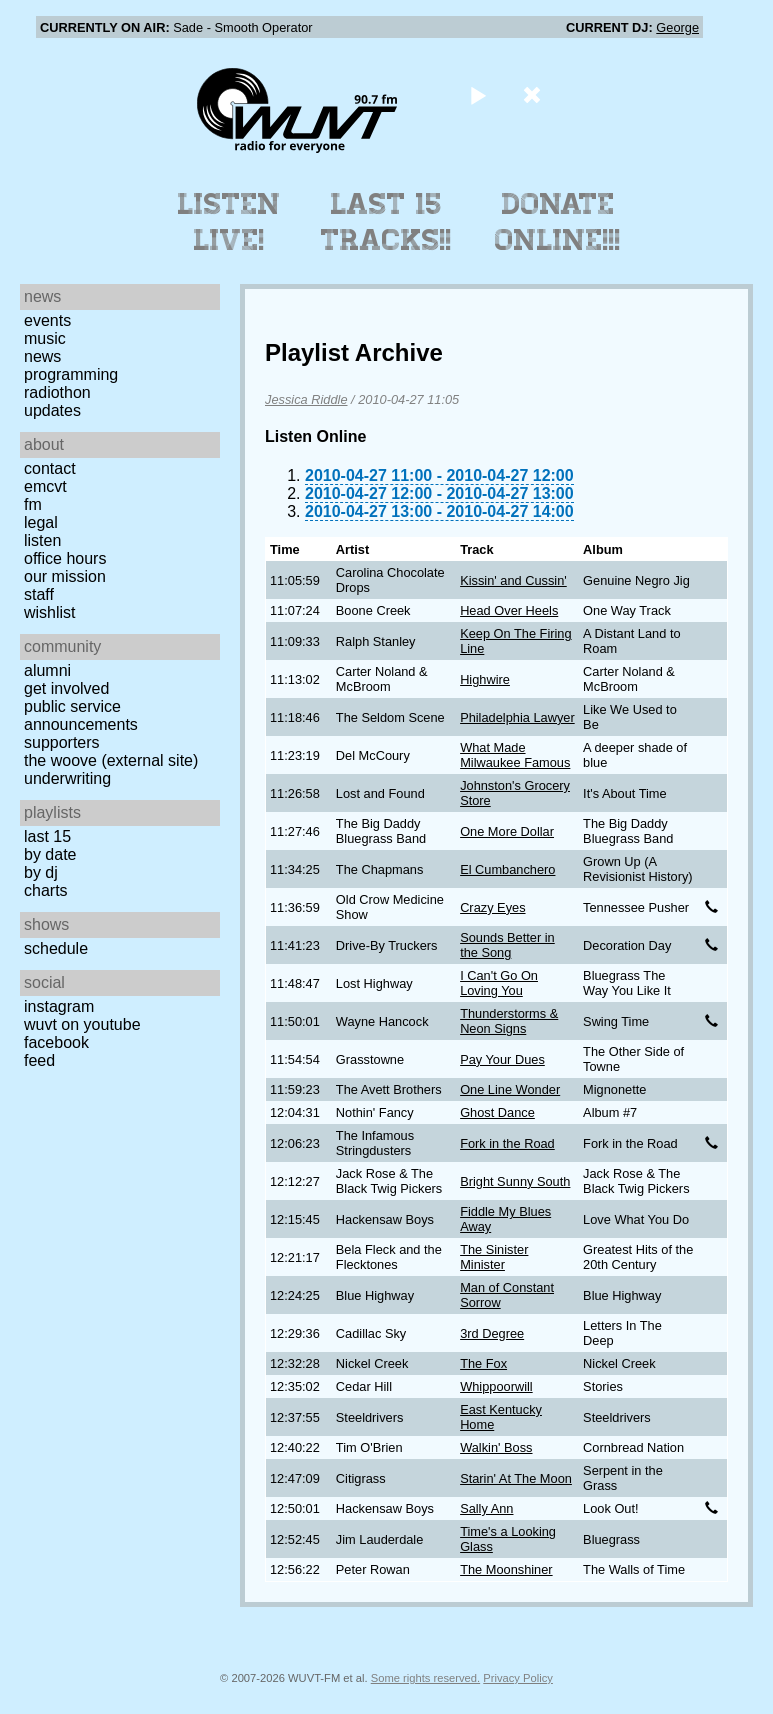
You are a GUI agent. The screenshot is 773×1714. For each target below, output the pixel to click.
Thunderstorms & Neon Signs (509, 1021)
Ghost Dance (497, 1112)
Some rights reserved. (425, 1678)
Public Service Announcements (81, 715)
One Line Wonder (510, 1089)
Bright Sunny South (515, 1181)
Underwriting (67, 778)
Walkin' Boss (496, 1447)
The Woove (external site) (111, 760)
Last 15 (47, 836)
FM (33, 504)
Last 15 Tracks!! (386, 222)
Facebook (56, 1042)
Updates (52, 410)
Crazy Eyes (492, 907)
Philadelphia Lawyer (517, 717)
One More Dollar (507, 831)
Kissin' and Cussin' (513, 580)
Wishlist (50, 612)
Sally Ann (486, 1508)
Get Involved (66, 688)
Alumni (47, 670)
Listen (42, 540)
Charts (46, 890)
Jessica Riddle (306, 399)
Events (47, 320)
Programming (71, 374)
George (677, 27)
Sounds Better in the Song (507, 945)
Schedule (56, 948)
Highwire (485, 679)
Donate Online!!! (558, 222)
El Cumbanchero (507, 869)
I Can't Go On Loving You (499, 983)
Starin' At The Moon (516, 1478)
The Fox (483, 1363)
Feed (39, 1060)
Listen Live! (229, 222)
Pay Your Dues (502, 1059)
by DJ (41, 872)
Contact (50, 468)
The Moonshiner (506, 1569)
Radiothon (57, 392)
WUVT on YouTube (82, 1024)
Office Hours (65, 558)
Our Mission (65, 576)
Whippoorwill (496, 1386)
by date (50, 854)
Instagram (59, 1006)
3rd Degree (492, 1333)
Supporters (62, 742)
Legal (41, 522)
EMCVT (45, 486)
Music (45, 338)
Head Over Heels (509, 610)
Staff (39, 594)
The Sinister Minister (494, 1257)
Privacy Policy (518, 1678)
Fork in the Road (507, 1143)
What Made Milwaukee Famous (515, 755)
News (42, 356)
